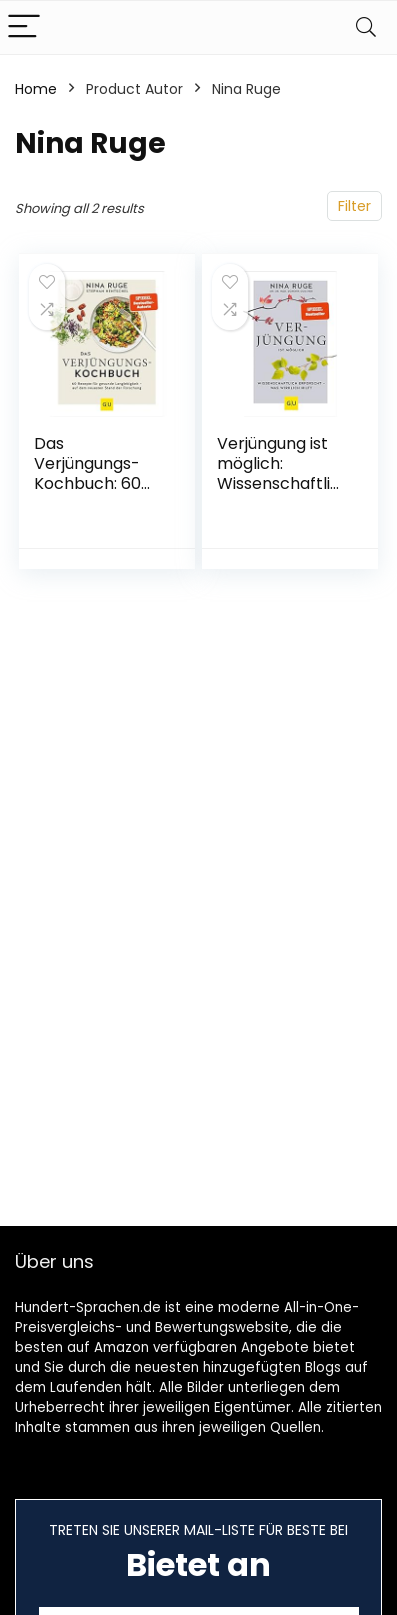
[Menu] (24, 27)
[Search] (366, 27)
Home (36, 89)
